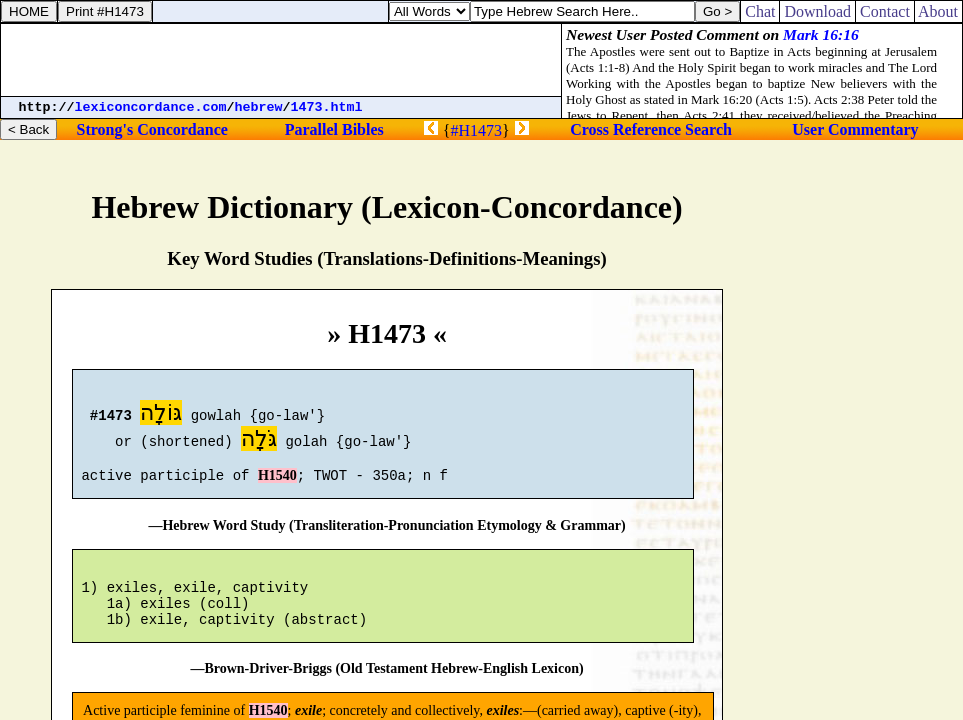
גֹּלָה (259, 441)
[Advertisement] (281, 60)
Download (817, 11)
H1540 (277, 484)
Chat (760, 11)
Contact (885, 11)
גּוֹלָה (161, 415)
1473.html (327, 107)
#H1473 (477, 130)
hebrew (259, 107)
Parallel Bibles (334, 129)
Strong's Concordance (152, 129)
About (938, 11)
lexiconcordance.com (151, 107)
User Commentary (855, 129)
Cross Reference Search (651, 129)
